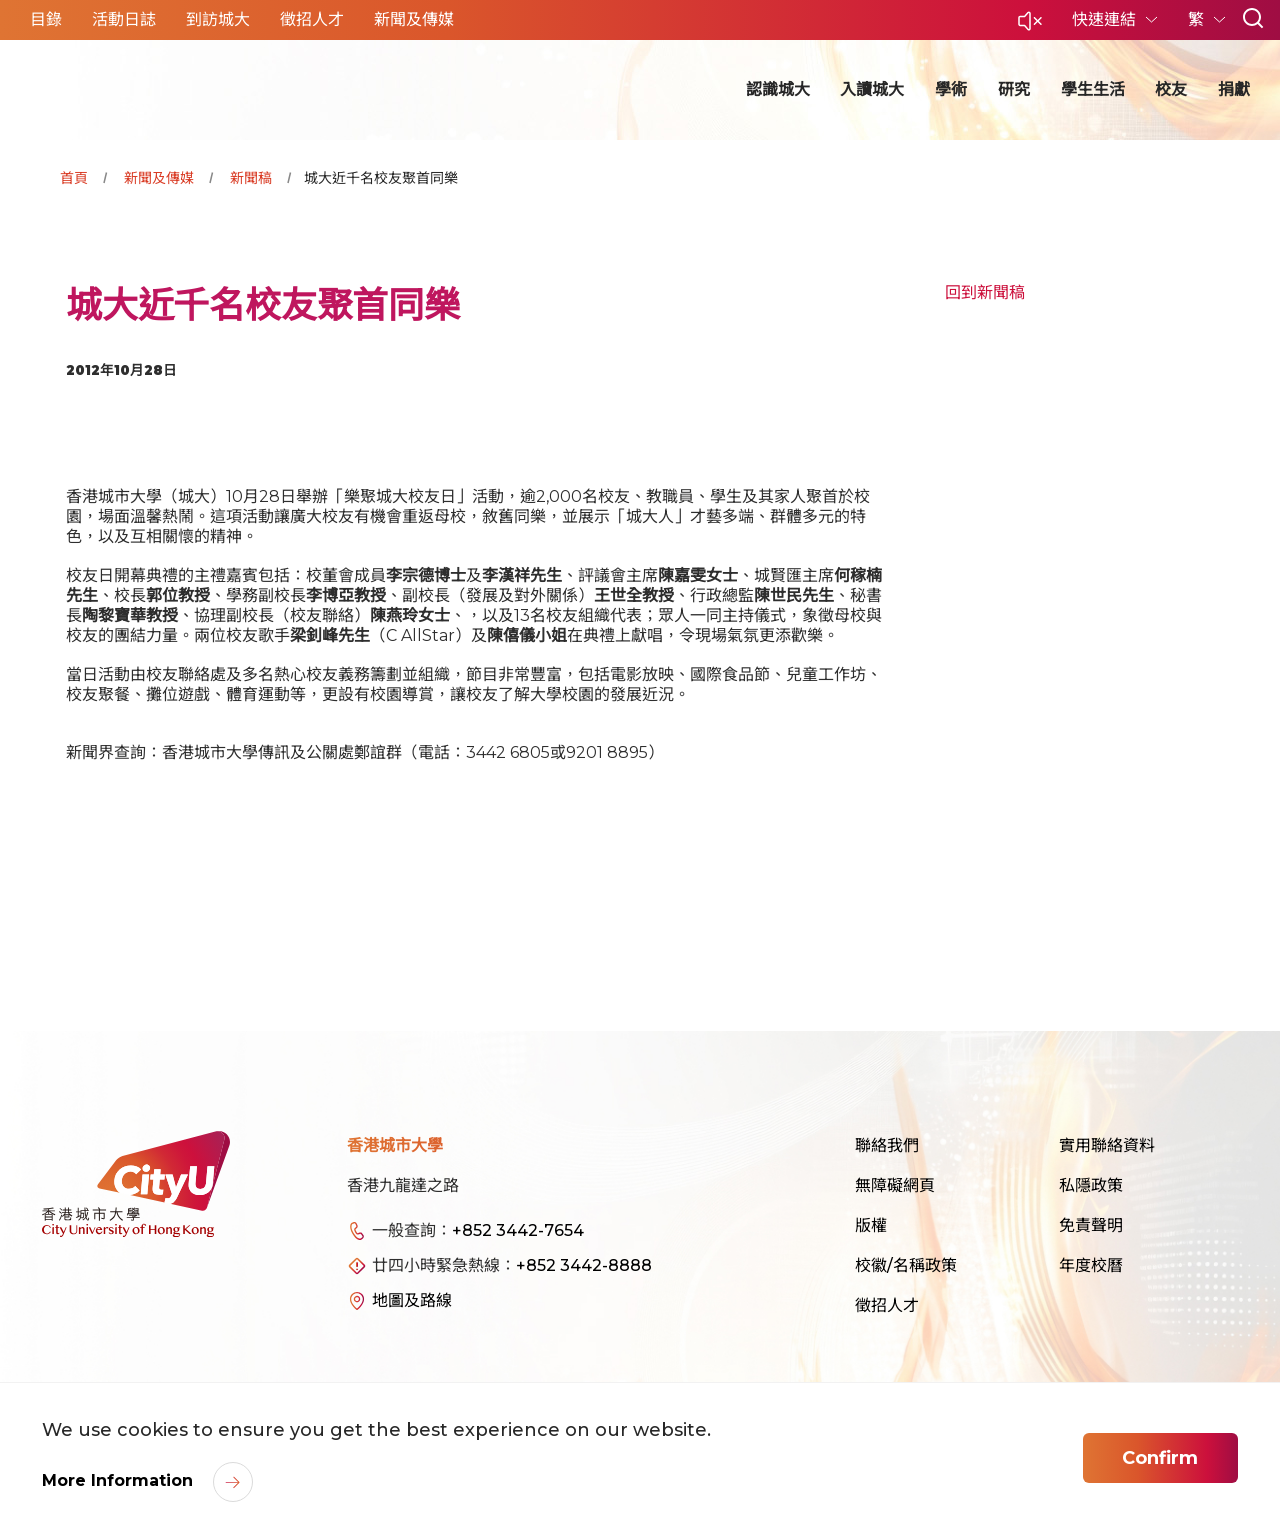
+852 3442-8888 (584, 1265)
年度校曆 (1091, 1265)
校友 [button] (1171, 89)
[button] (1030, 26)
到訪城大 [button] (218, 19)
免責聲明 (1091, 1225)
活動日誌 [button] (124, 19)
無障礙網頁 (895, 1185)
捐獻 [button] (1234, 89)
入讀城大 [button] (872, 89)
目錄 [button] (46, 19)
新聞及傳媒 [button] (414, 19)
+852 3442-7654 (518, 1230)
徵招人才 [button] (312, 19)
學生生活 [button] (1093, 89)
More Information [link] (120, 1480)
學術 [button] (951, 89)
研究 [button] (1014, 89)
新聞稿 (251, 178)
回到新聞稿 (985, 292)
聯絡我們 (887, 1145)
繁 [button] (1198, 19)
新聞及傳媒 (159, 178)
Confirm (1160, 1458)
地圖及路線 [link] (412, 1300)
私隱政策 (1091, 1185)
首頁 (74, 178)
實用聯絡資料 (1107, 1145)
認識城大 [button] (778, 89)
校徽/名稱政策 (906, 1265)
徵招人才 (887, 1305)
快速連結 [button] (1106, 19)
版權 (871, 1225)
